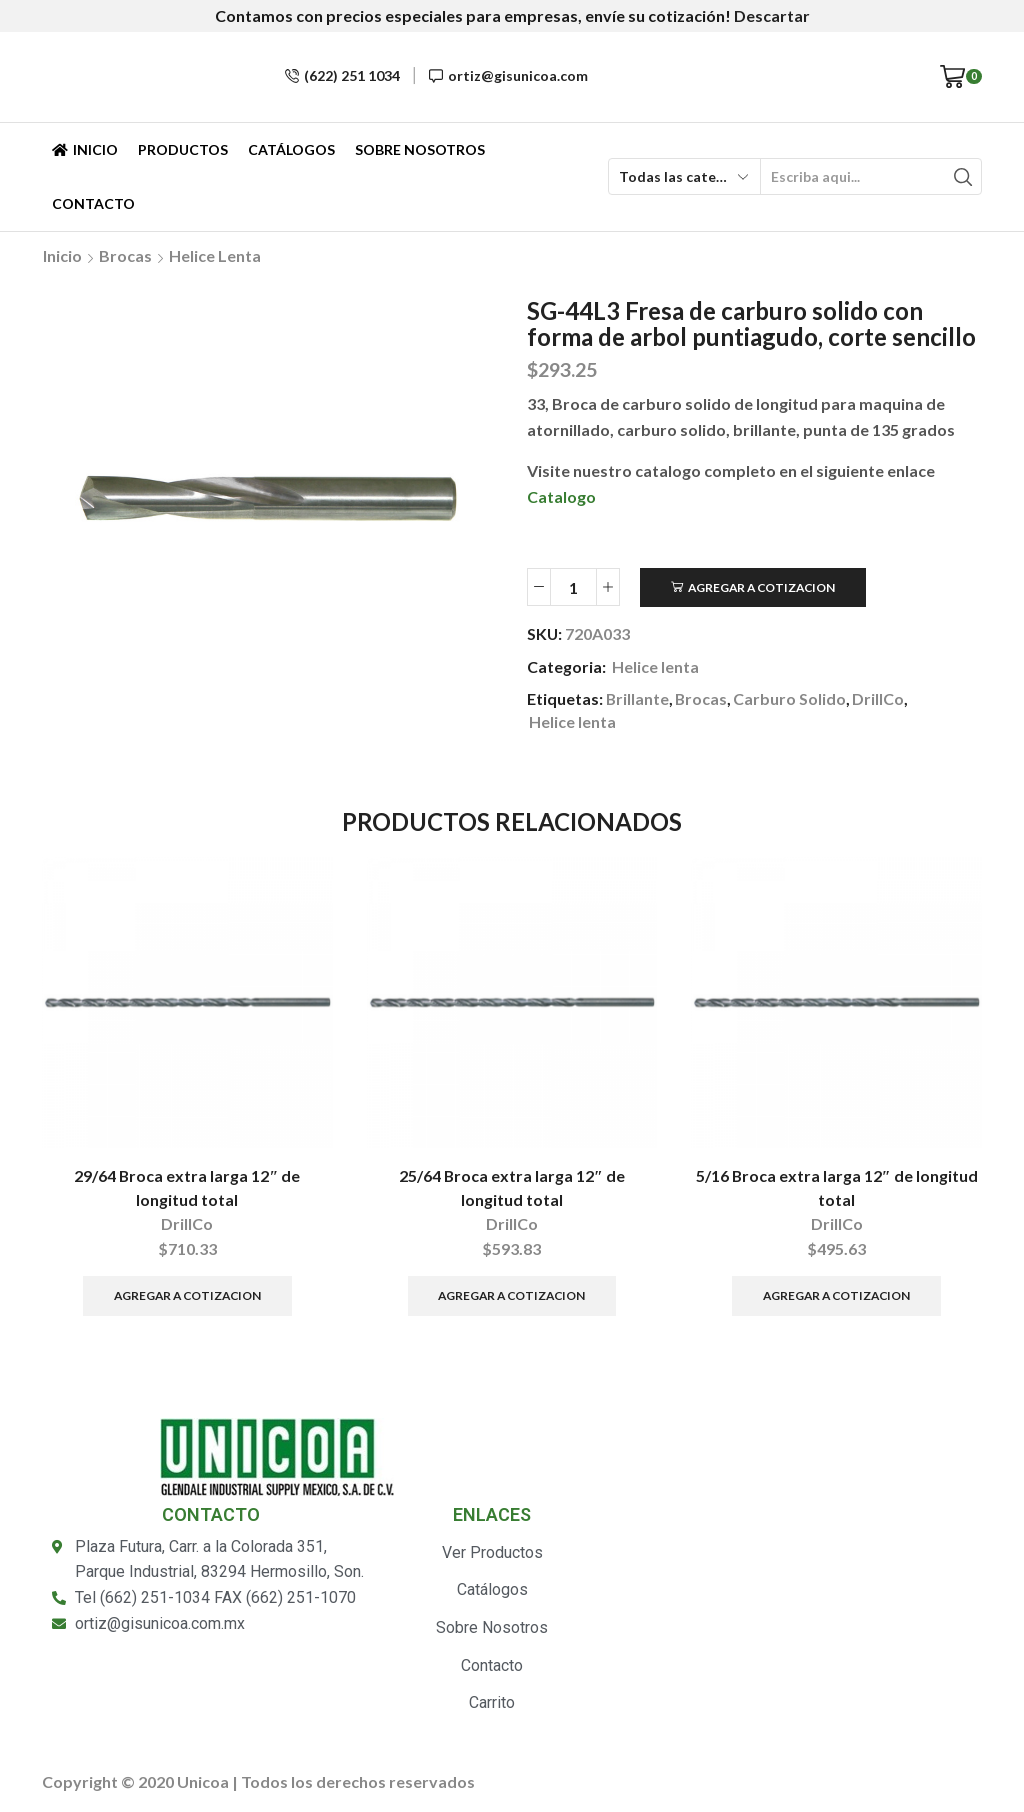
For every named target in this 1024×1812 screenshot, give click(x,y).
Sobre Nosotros (420, 149)
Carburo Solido (789, 698)
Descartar (772, 15)
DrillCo (878, 698)
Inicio (85, 149)
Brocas (125, 255)
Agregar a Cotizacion (761, 587)
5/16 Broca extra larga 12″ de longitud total (837, 1187)
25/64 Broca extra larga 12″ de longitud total (512, 1187)
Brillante (637, 698)
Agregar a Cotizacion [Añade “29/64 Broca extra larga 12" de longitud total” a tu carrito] (187, 1295)
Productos (183, 149)
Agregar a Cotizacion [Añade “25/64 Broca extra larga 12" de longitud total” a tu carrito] (511, 1295)
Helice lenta (215, 255)
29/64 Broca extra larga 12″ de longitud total (187, 1187)
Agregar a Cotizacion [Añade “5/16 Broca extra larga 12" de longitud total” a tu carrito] (836, 1295)
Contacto (93, 203)
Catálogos (291, 149)
